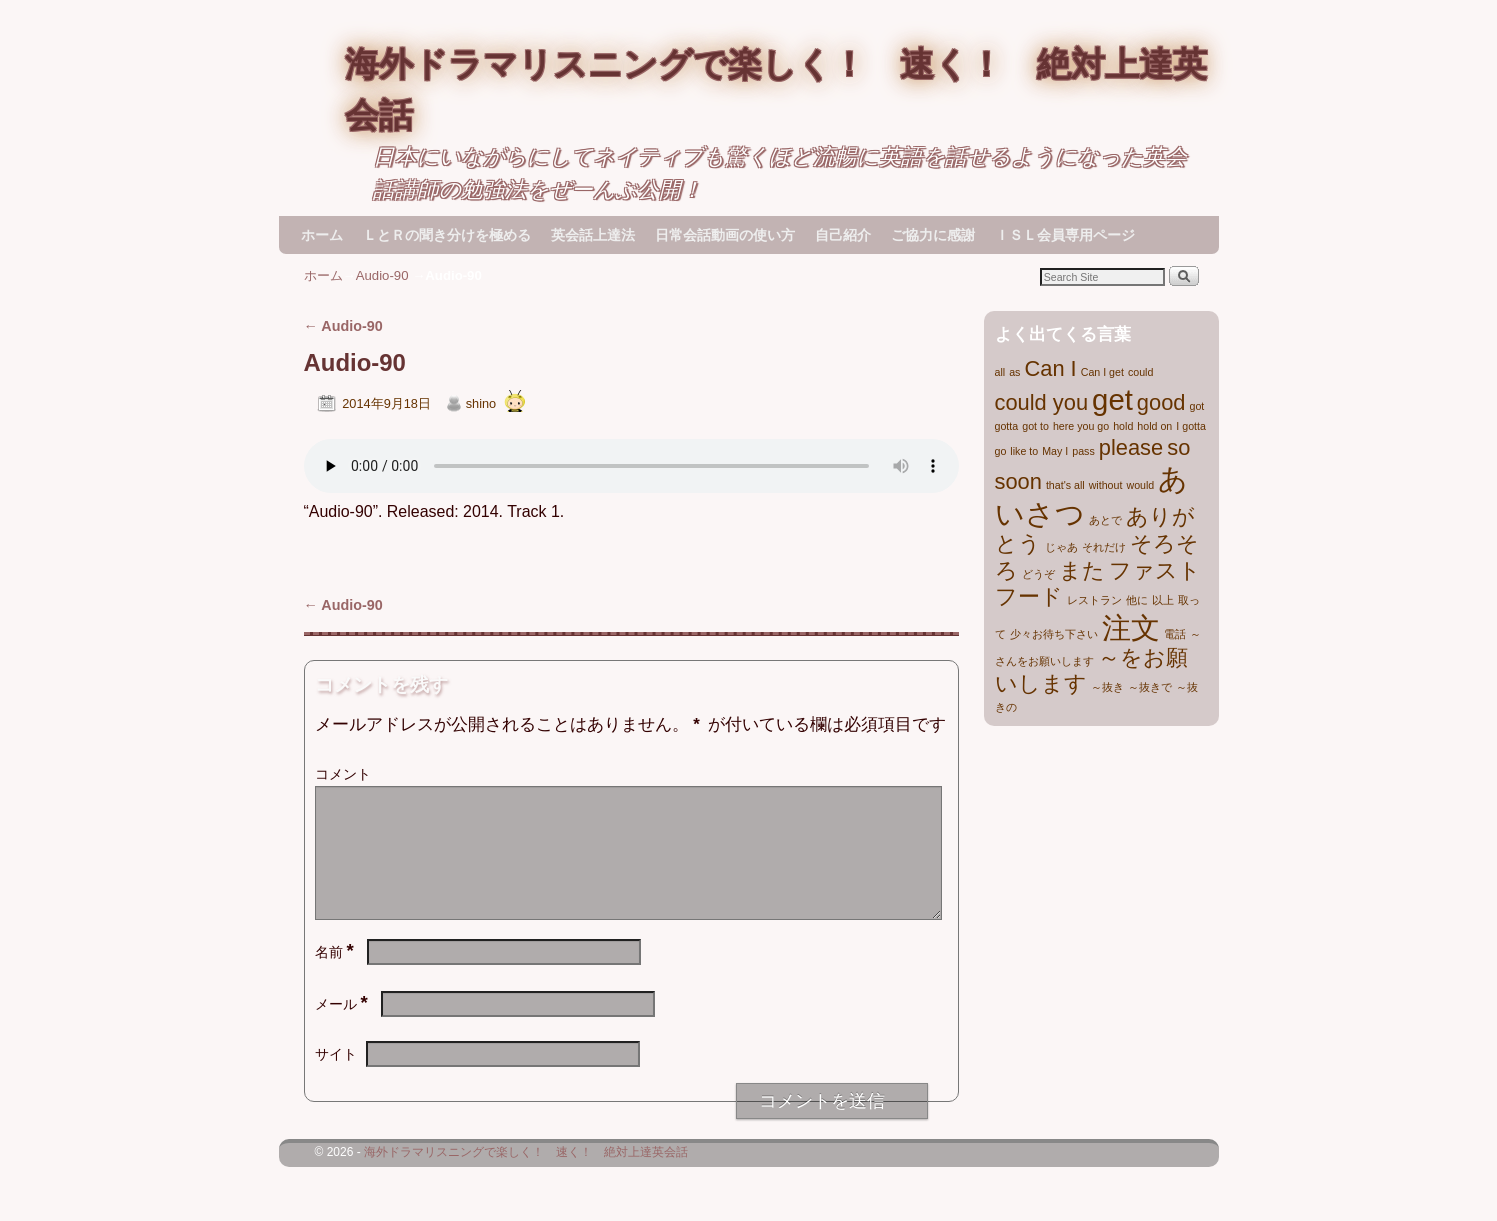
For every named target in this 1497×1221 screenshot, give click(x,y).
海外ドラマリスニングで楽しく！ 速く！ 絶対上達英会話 (526, 1176)
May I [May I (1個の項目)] (1055, 451)
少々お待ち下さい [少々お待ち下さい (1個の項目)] (1054, 634)
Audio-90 (382, 275)
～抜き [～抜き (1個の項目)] (1107, 687)
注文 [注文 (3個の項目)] (1131, 627)
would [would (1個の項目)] (1140, 485)
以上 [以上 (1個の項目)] (1163, 600)
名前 (336, 976)
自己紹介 (843, 235)
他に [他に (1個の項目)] (1137, 600)
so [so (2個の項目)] (1178, 447)
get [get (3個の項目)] (1112, 399)
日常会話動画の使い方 (725, 235)
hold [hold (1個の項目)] (1123, 426)
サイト (336, 1078)
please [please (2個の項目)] (1131, 447)
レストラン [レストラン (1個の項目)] (1094, 600)
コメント (343, 774)
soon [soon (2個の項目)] (1018, 481)
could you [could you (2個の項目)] (1042, 402)
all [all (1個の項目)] (1000, 372)
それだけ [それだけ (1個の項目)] (1104, 547)
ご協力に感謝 (933, 235)
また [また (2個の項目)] (1082, 570)
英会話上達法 (593, 235)
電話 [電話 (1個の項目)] (1175, 634)
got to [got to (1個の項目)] (1035, 426)
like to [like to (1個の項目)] (1024, 451)
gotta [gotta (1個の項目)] (1007, 426)
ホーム (322, 235)
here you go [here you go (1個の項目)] (1081, 426)
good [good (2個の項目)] (1161, 402)
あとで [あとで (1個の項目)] (1105, 520)
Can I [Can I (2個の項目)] (1050, 368)
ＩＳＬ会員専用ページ (1065, 235)
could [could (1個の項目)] (1140, 372)
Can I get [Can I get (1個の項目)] (1102, 372)
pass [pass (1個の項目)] (1083, 451)
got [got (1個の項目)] (1197, 406)
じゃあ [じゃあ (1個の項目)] (1061, 547)
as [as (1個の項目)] (1014, 372)
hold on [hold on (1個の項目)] (1154, 426)
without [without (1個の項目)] (1106, 485)
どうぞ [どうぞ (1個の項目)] (1038, 574)
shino (481, 403)
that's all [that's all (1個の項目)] (1065, 485)
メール (343, 1028)
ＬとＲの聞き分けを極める (447, 235)
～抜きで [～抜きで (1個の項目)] (1150, 687)
